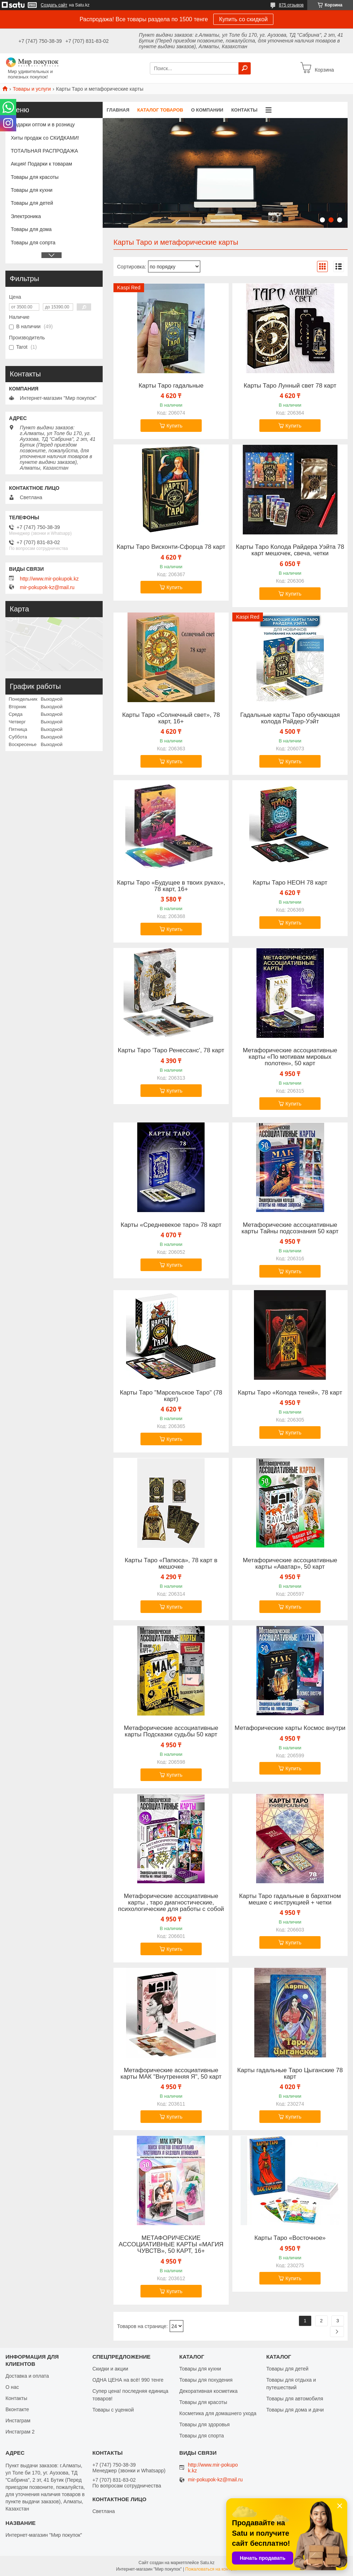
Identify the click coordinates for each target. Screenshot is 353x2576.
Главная (118, 110)
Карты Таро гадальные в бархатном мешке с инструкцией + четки (290, 1899)
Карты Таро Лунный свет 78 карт (289, 386)
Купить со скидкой (243, 19)
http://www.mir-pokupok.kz (49, 579)
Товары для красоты (35, 177)
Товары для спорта (201, 2436)
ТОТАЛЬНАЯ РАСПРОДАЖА (44, 151)
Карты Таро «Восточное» (290, 2238)
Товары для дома (31, 229)
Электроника (26, 216)
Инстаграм (17, 2420)
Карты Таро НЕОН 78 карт (290, 883)
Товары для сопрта (33, 242)
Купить (174, 426)
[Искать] (244, 68)
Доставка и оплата (27, 2376)
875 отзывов (291, 5)
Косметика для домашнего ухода (217, 2413)
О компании (207, 110)
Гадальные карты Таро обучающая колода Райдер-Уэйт (290, 718)
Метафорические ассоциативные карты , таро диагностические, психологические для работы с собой (171, 1902)
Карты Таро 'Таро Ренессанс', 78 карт (171, 1050)
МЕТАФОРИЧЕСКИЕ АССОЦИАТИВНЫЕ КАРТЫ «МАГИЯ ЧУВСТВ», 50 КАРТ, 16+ (171, 2244)
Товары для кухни (32, 190)
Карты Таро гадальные (171, 386)
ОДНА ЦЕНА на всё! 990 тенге (127, 2380)
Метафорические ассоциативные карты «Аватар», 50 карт (290, 1563)
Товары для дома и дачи (295, 2410)
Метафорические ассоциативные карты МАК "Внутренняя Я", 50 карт (171, 2073)
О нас (12, 2387)
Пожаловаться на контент (211, 2569)
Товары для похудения (206, 2380)
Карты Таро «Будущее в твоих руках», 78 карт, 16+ (171, 886)
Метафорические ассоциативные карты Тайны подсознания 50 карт (289, 1228)
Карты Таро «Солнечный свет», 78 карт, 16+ (171, 718)
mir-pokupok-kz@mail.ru (47, 587)
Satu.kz (207, 2562)
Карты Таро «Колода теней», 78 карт (290, 1392)
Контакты (244, 110)
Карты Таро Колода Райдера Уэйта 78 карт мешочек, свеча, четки (290, 550)
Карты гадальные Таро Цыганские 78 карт (290, 2073)
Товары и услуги (32, 89)
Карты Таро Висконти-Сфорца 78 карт (171, 547)
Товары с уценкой (113, 2410)
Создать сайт (54, 5)
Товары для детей (32, 203)
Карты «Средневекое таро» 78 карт (171, 1225)
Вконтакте (17, 2409)
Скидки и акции (110, 2369)
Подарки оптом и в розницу (43, 124)
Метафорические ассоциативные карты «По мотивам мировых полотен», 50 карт (290, 1057)
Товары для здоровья (204, 2424)
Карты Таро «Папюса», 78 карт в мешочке (171, 1563)
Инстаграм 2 (20, 2432)
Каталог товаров (160, 110)
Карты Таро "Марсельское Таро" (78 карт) (171, 1395)
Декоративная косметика (208, 2391)
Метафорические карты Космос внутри (289, 1728)
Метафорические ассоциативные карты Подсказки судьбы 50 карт (171, 1731)
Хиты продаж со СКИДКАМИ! (45, 138)
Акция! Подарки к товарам (41, 164)
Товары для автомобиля (294, 2398)
